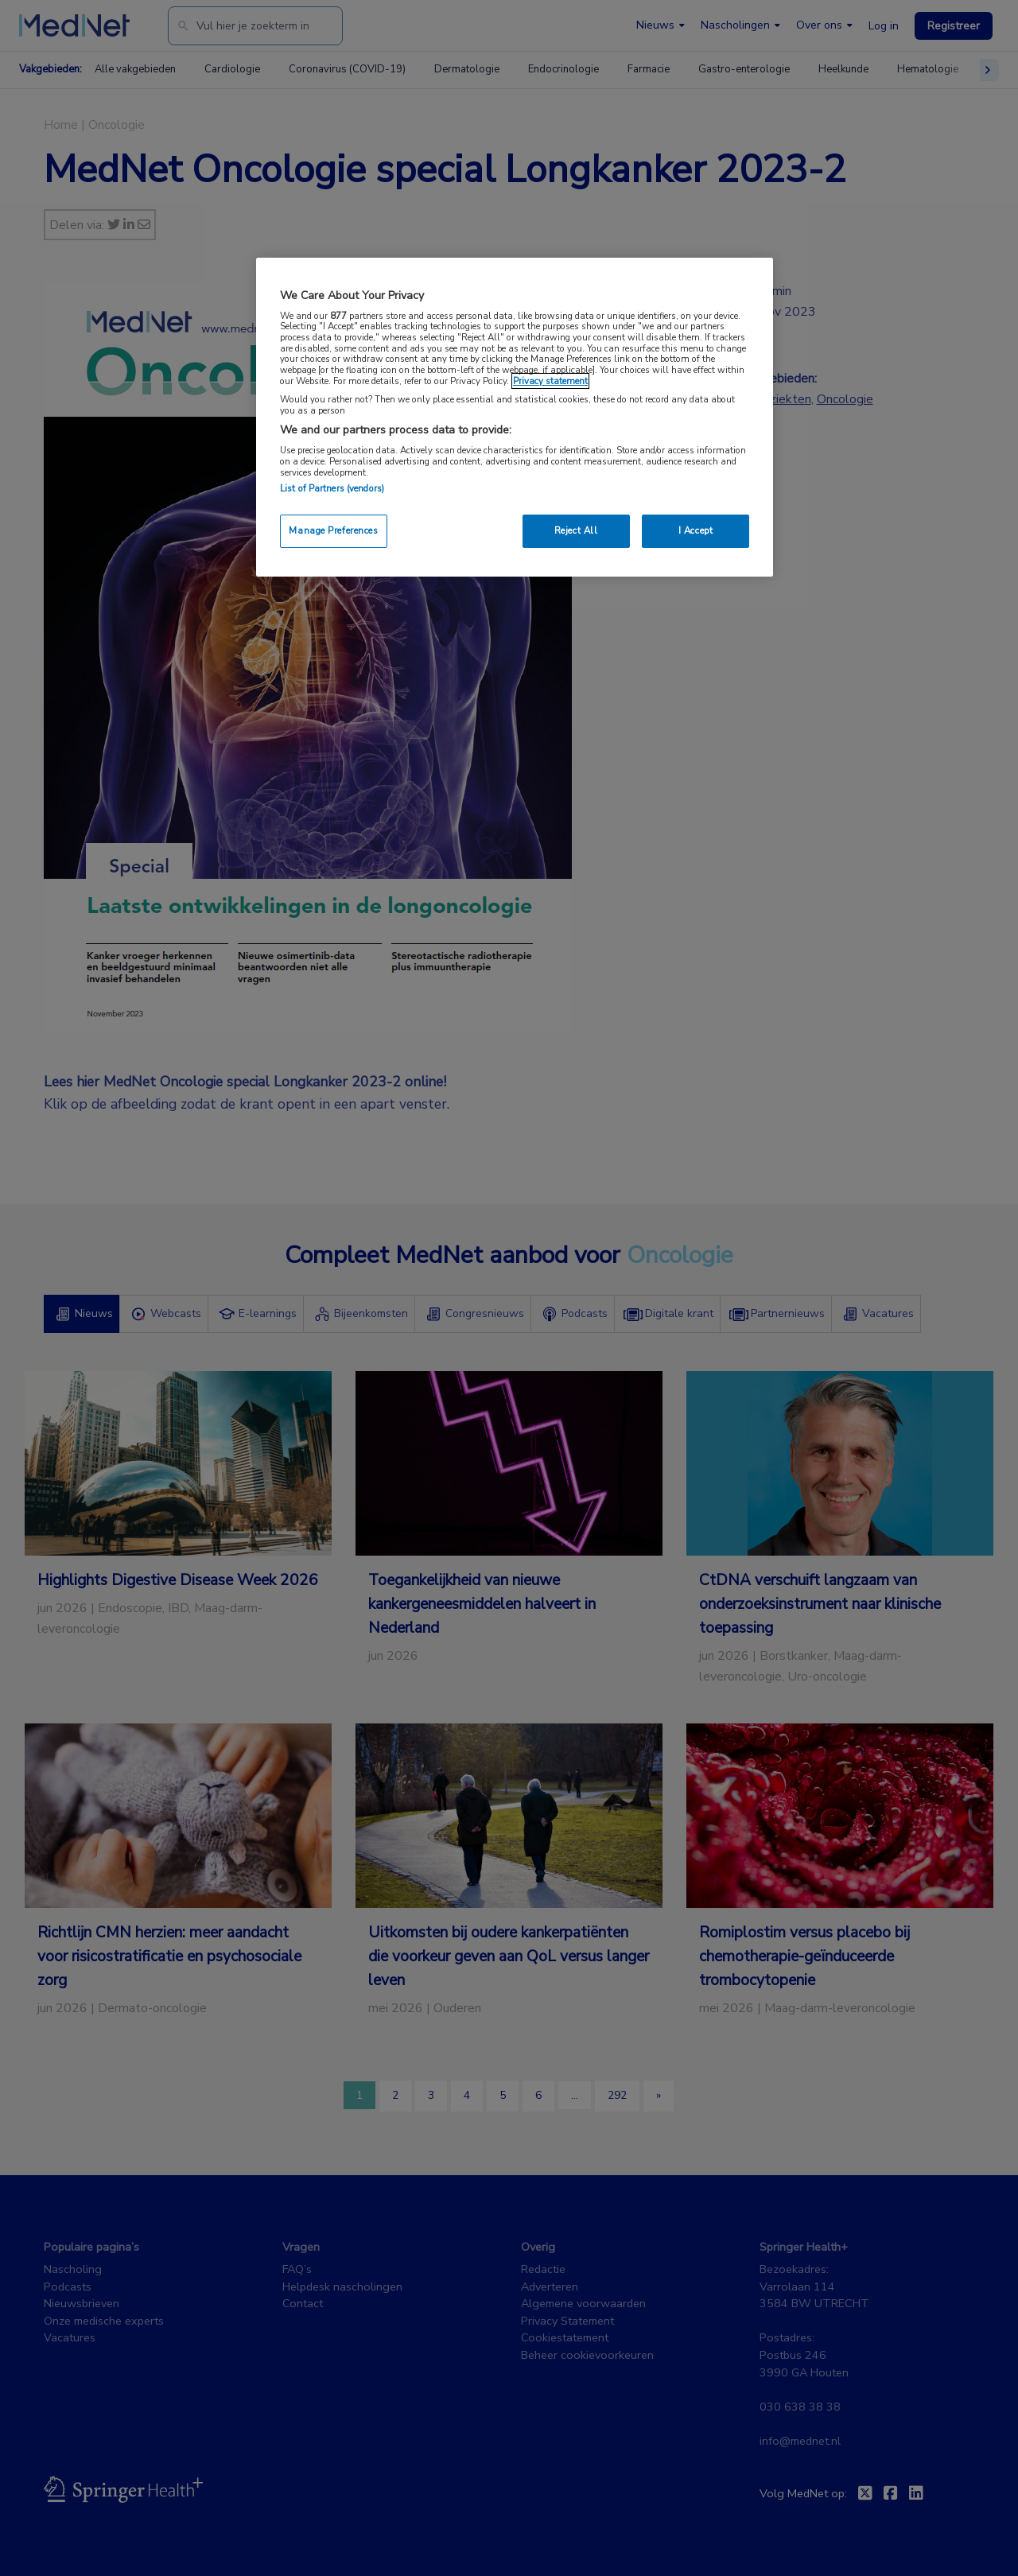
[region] (514, 417)
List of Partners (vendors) (332, 488)
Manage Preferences (333, 530)
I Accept (695, 530)
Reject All (576, 530)
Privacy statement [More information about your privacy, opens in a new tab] (550, 381)
